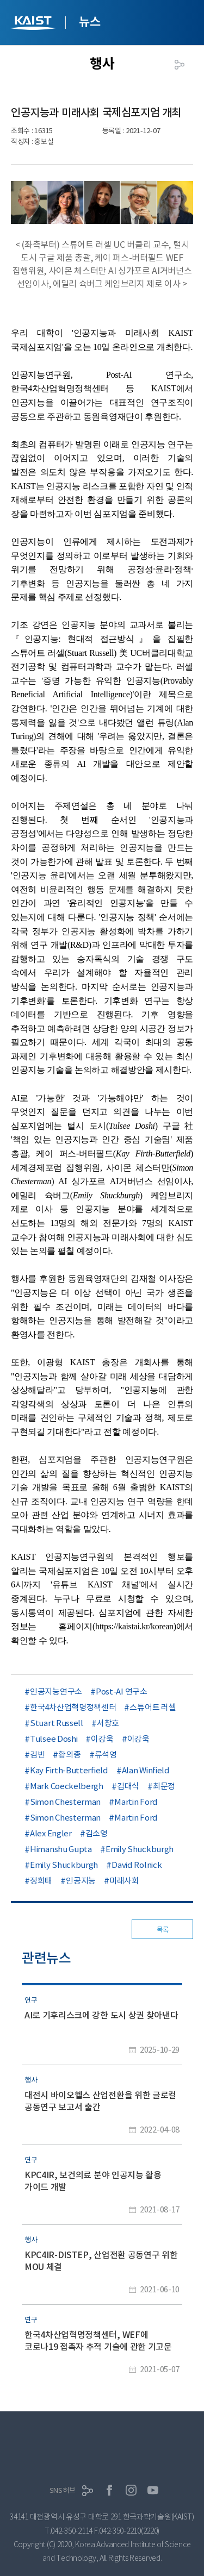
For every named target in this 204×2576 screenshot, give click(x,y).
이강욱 (102, 1739)
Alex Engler (51, 1833)
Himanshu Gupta (61, 1849)
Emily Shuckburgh (140, 1849)
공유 (179, 65)
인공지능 (81, 1880)
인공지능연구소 (56, 1691)
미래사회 (124, 1880)
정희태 (41, 1880)
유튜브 (152, 2490)
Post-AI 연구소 (121, 1691)
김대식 (128, 1786)
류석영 (106, 1754)
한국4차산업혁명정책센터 (73, 1707)
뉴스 (89, 21)
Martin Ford (136, 1802)
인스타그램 (131, 2490)
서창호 (108, 1723)
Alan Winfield (146, 1770)
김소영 (96, 1833)
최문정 (164, 1786)
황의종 (69, 1754)
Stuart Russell (56, 1723)
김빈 (37, 1754)
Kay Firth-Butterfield (69, 1770)
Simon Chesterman (65, 1802)
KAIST (34, 24)
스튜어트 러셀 (152, 1707)
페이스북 (109, 2490)
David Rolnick (137, 1865)
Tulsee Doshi (53, 1739)
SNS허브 (63, 2490)
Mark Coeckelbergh (66, 1786)
